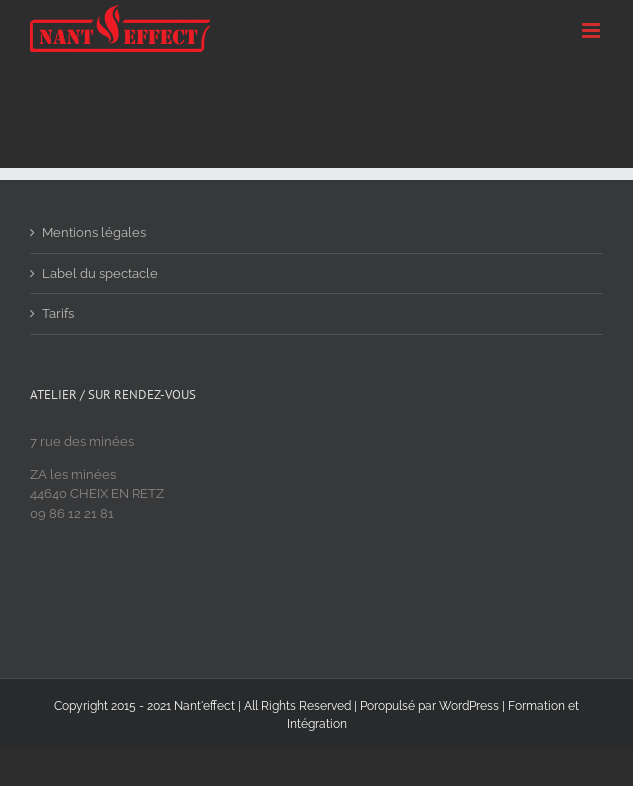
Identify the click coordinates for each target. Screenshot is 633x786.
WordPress (469, 706)
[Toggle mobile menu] (592, 30)
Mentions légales (94, 232)
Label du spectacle (100, 273)
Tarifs (58, 313)
